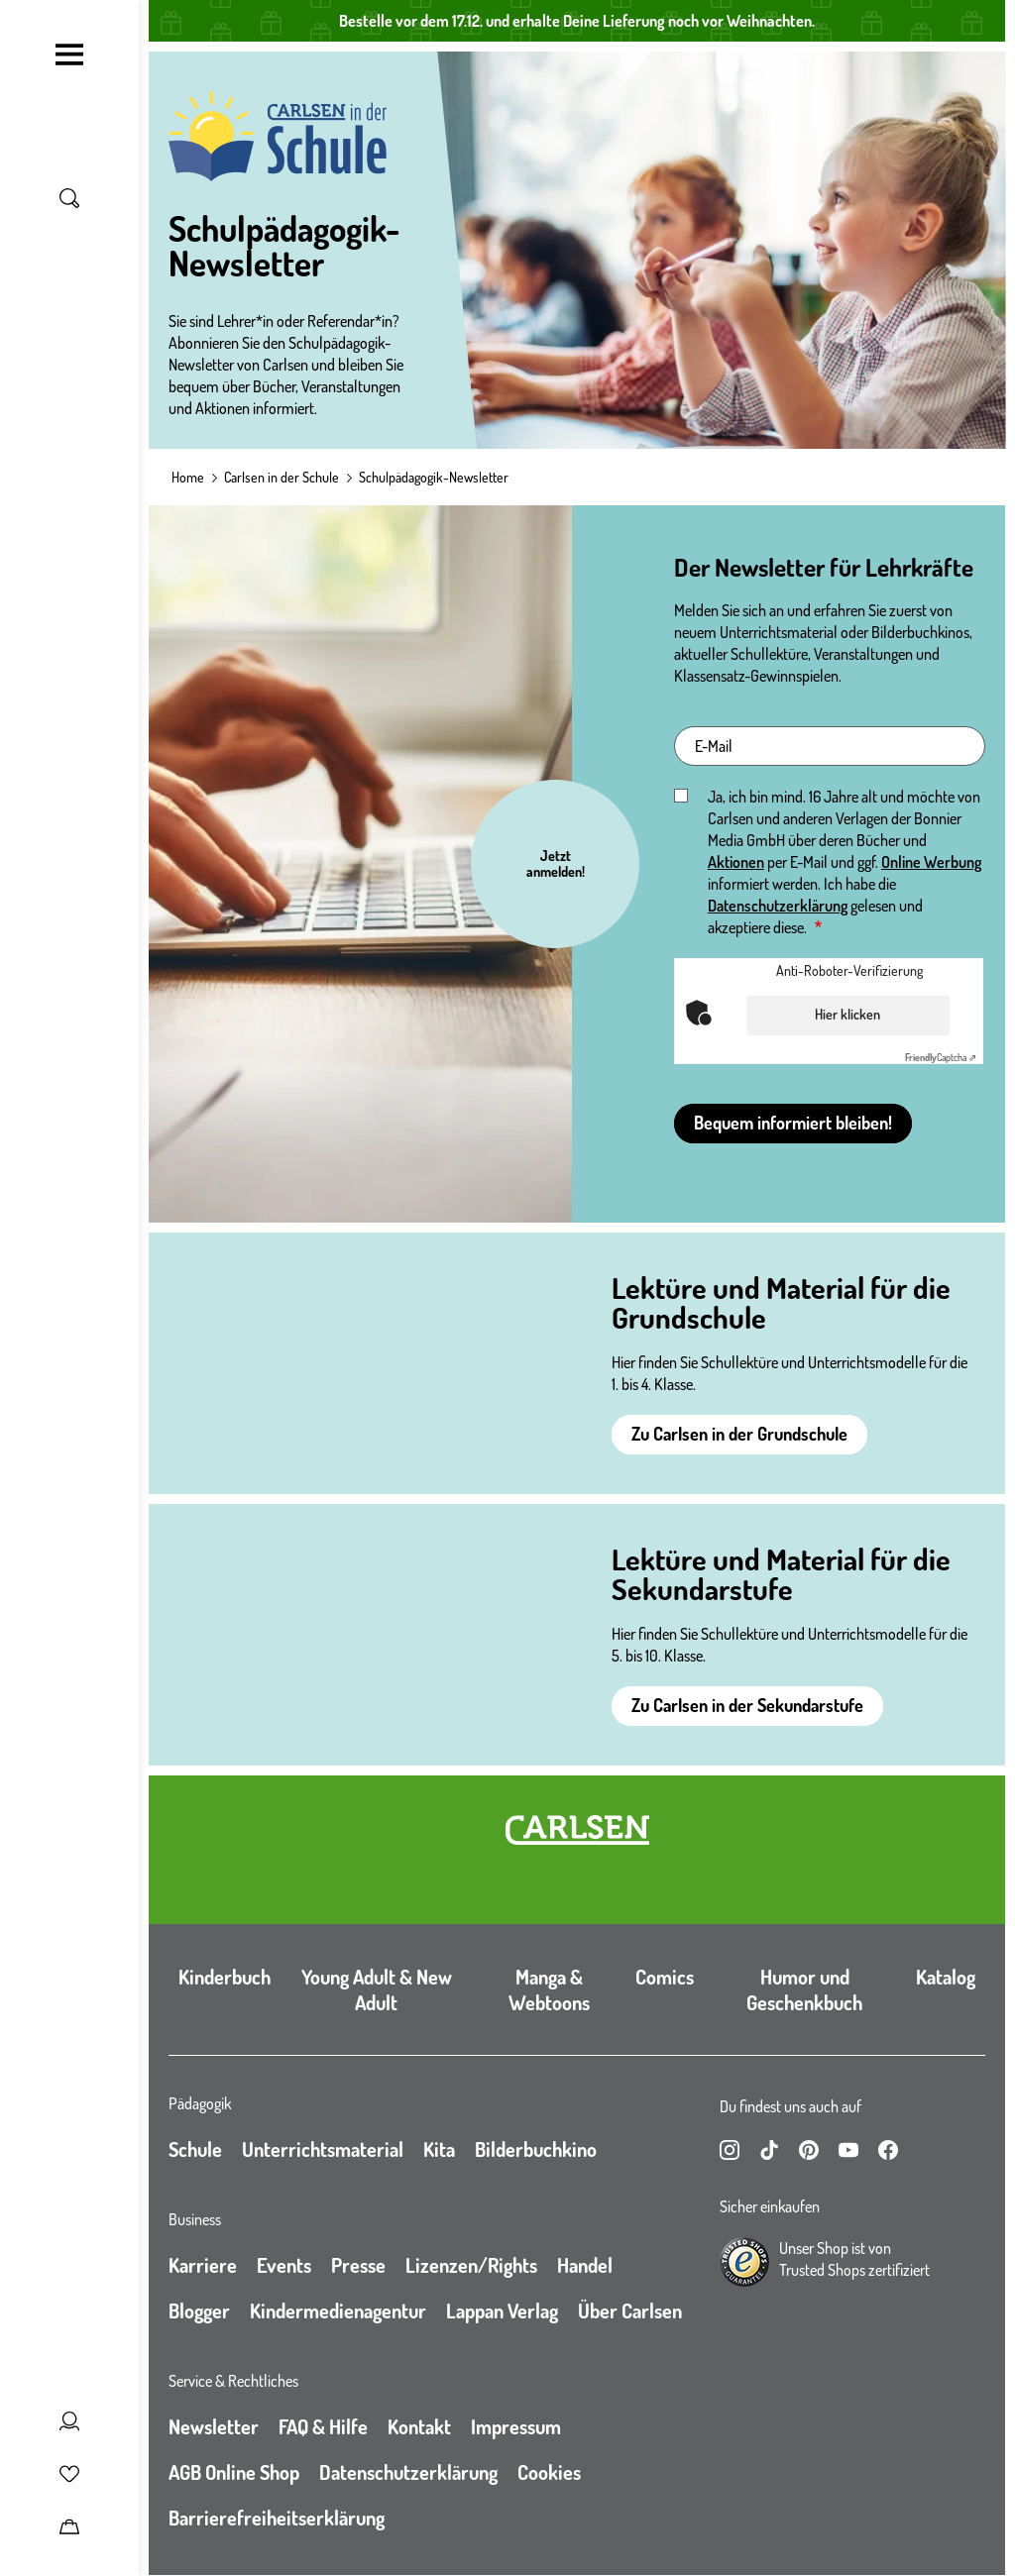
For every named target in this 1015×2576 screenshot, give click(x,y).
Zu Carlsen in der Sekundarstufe (747, 1705)
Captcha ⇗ (940, 1057)
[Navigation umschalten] (69, 54)
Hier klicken (847, 1014)
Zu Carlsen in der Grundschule (739, 1434)
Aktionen (736, 862)
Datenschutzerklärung (777, 905)
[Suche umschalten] (69, 198)
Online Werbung (931, 862)
